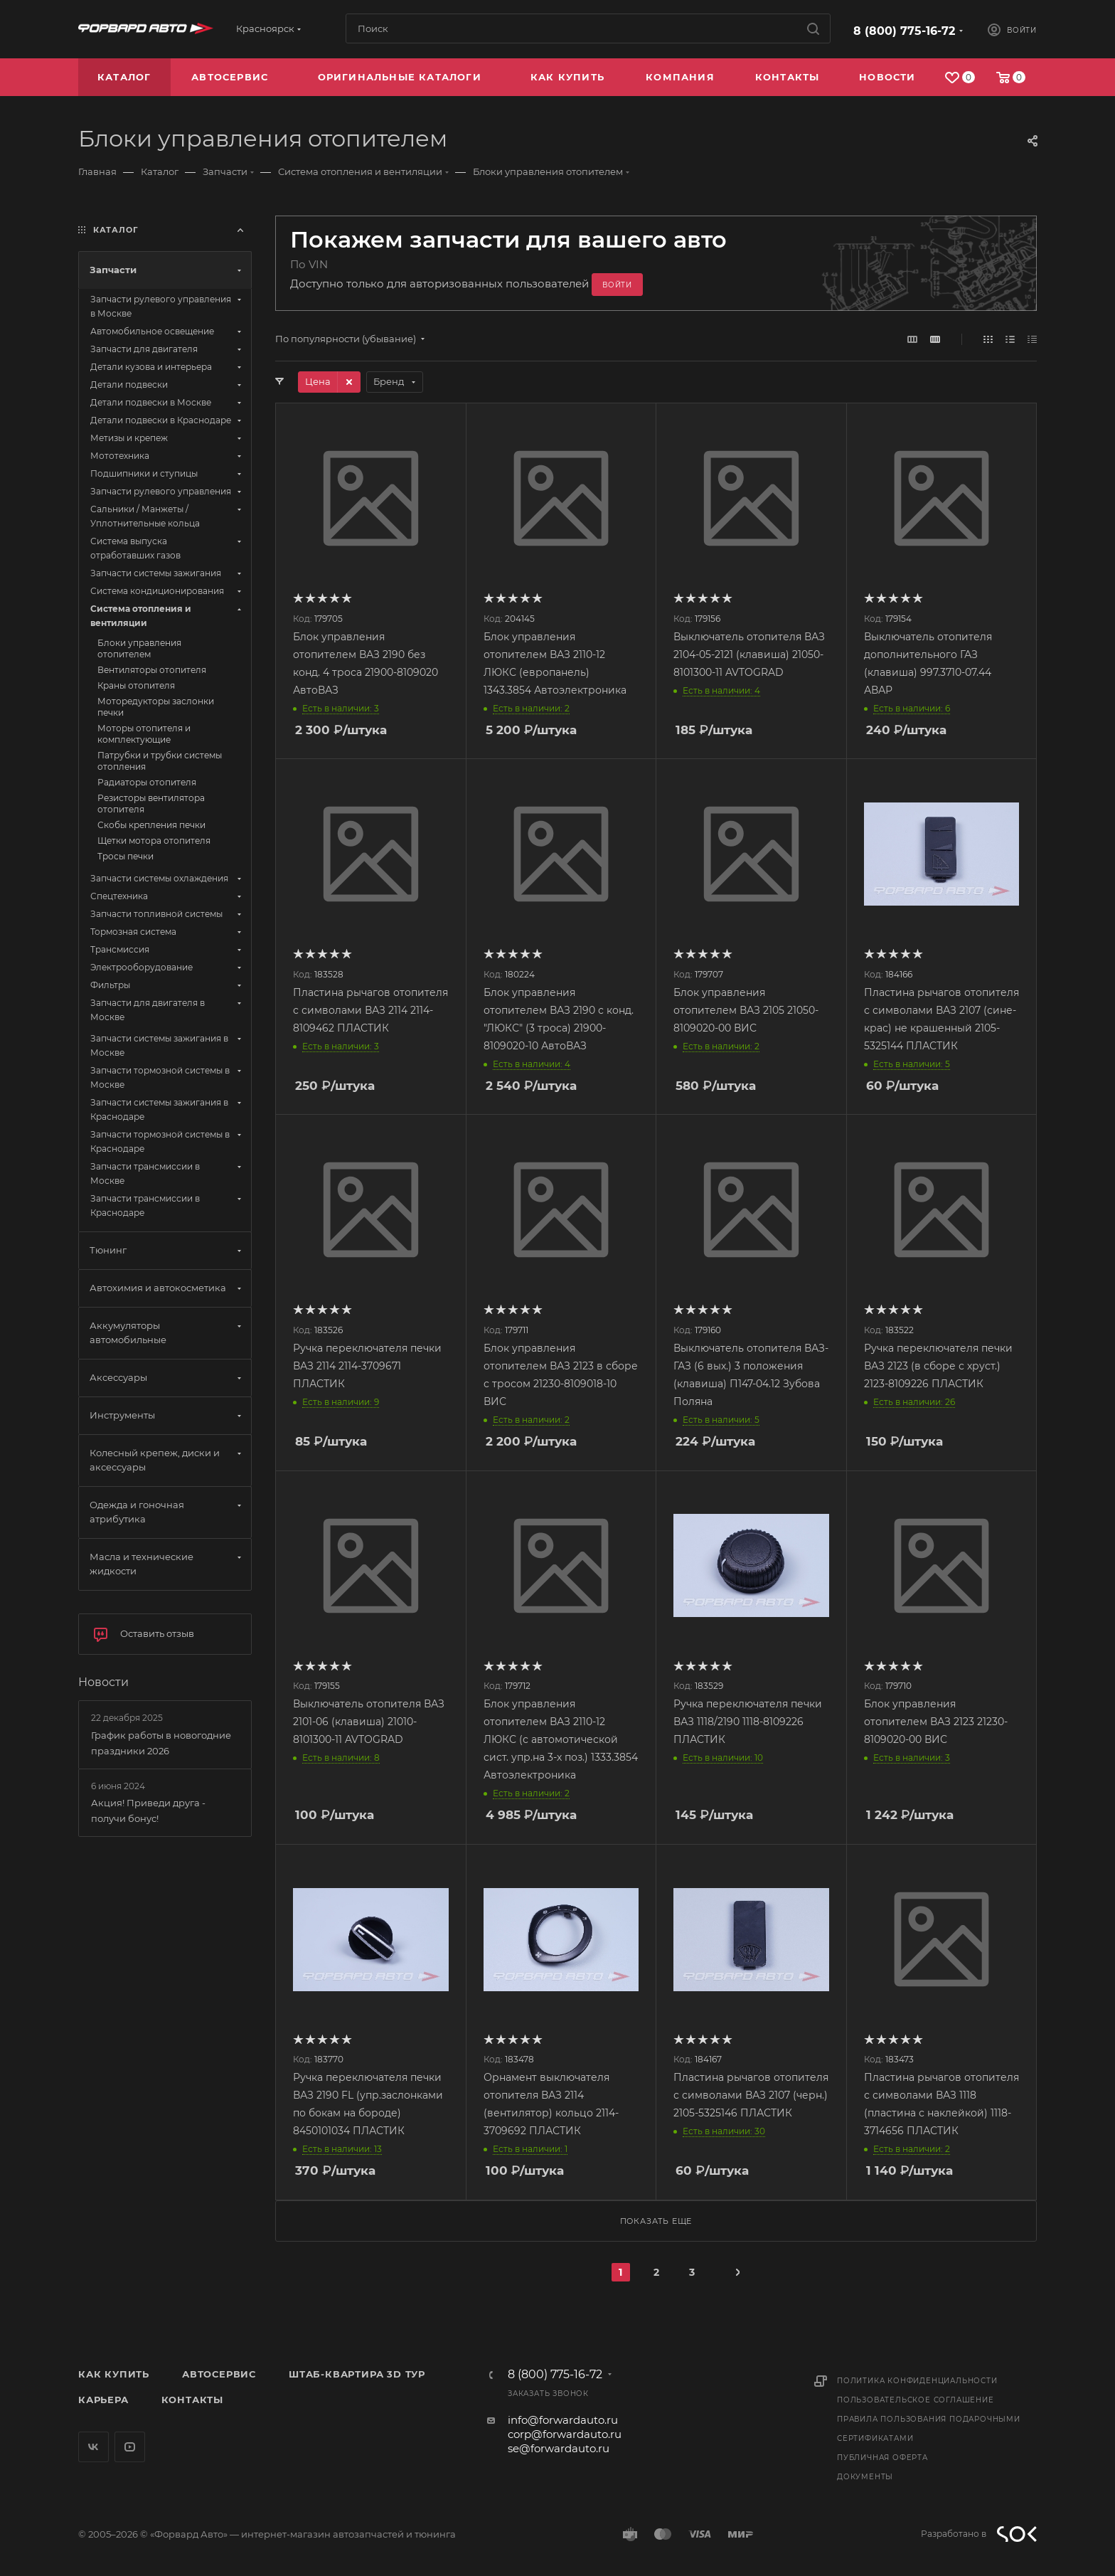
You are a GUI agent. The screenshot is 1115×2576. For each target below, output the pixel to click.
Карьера (103, 2399)
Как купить (113, 2374)
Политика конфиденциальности (917, 2380)
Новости (103, 1682)
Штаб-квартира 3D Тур (357, 2374)
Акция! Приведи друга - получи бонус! (148, 1810)
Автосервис (219, 2374)
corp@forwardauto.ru (564, 2434)
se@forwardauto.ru (558, 2448)
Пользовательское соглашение (915, 2400)
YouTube (129, 2447)
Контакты (192, 2399)
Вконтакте (93, 2447)
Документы (865, 2476)
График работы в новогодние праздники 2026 (161, 1742)
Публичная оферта (882, 2457)
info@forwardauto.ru (563, 2420)
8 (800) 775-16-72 (904, 31)
